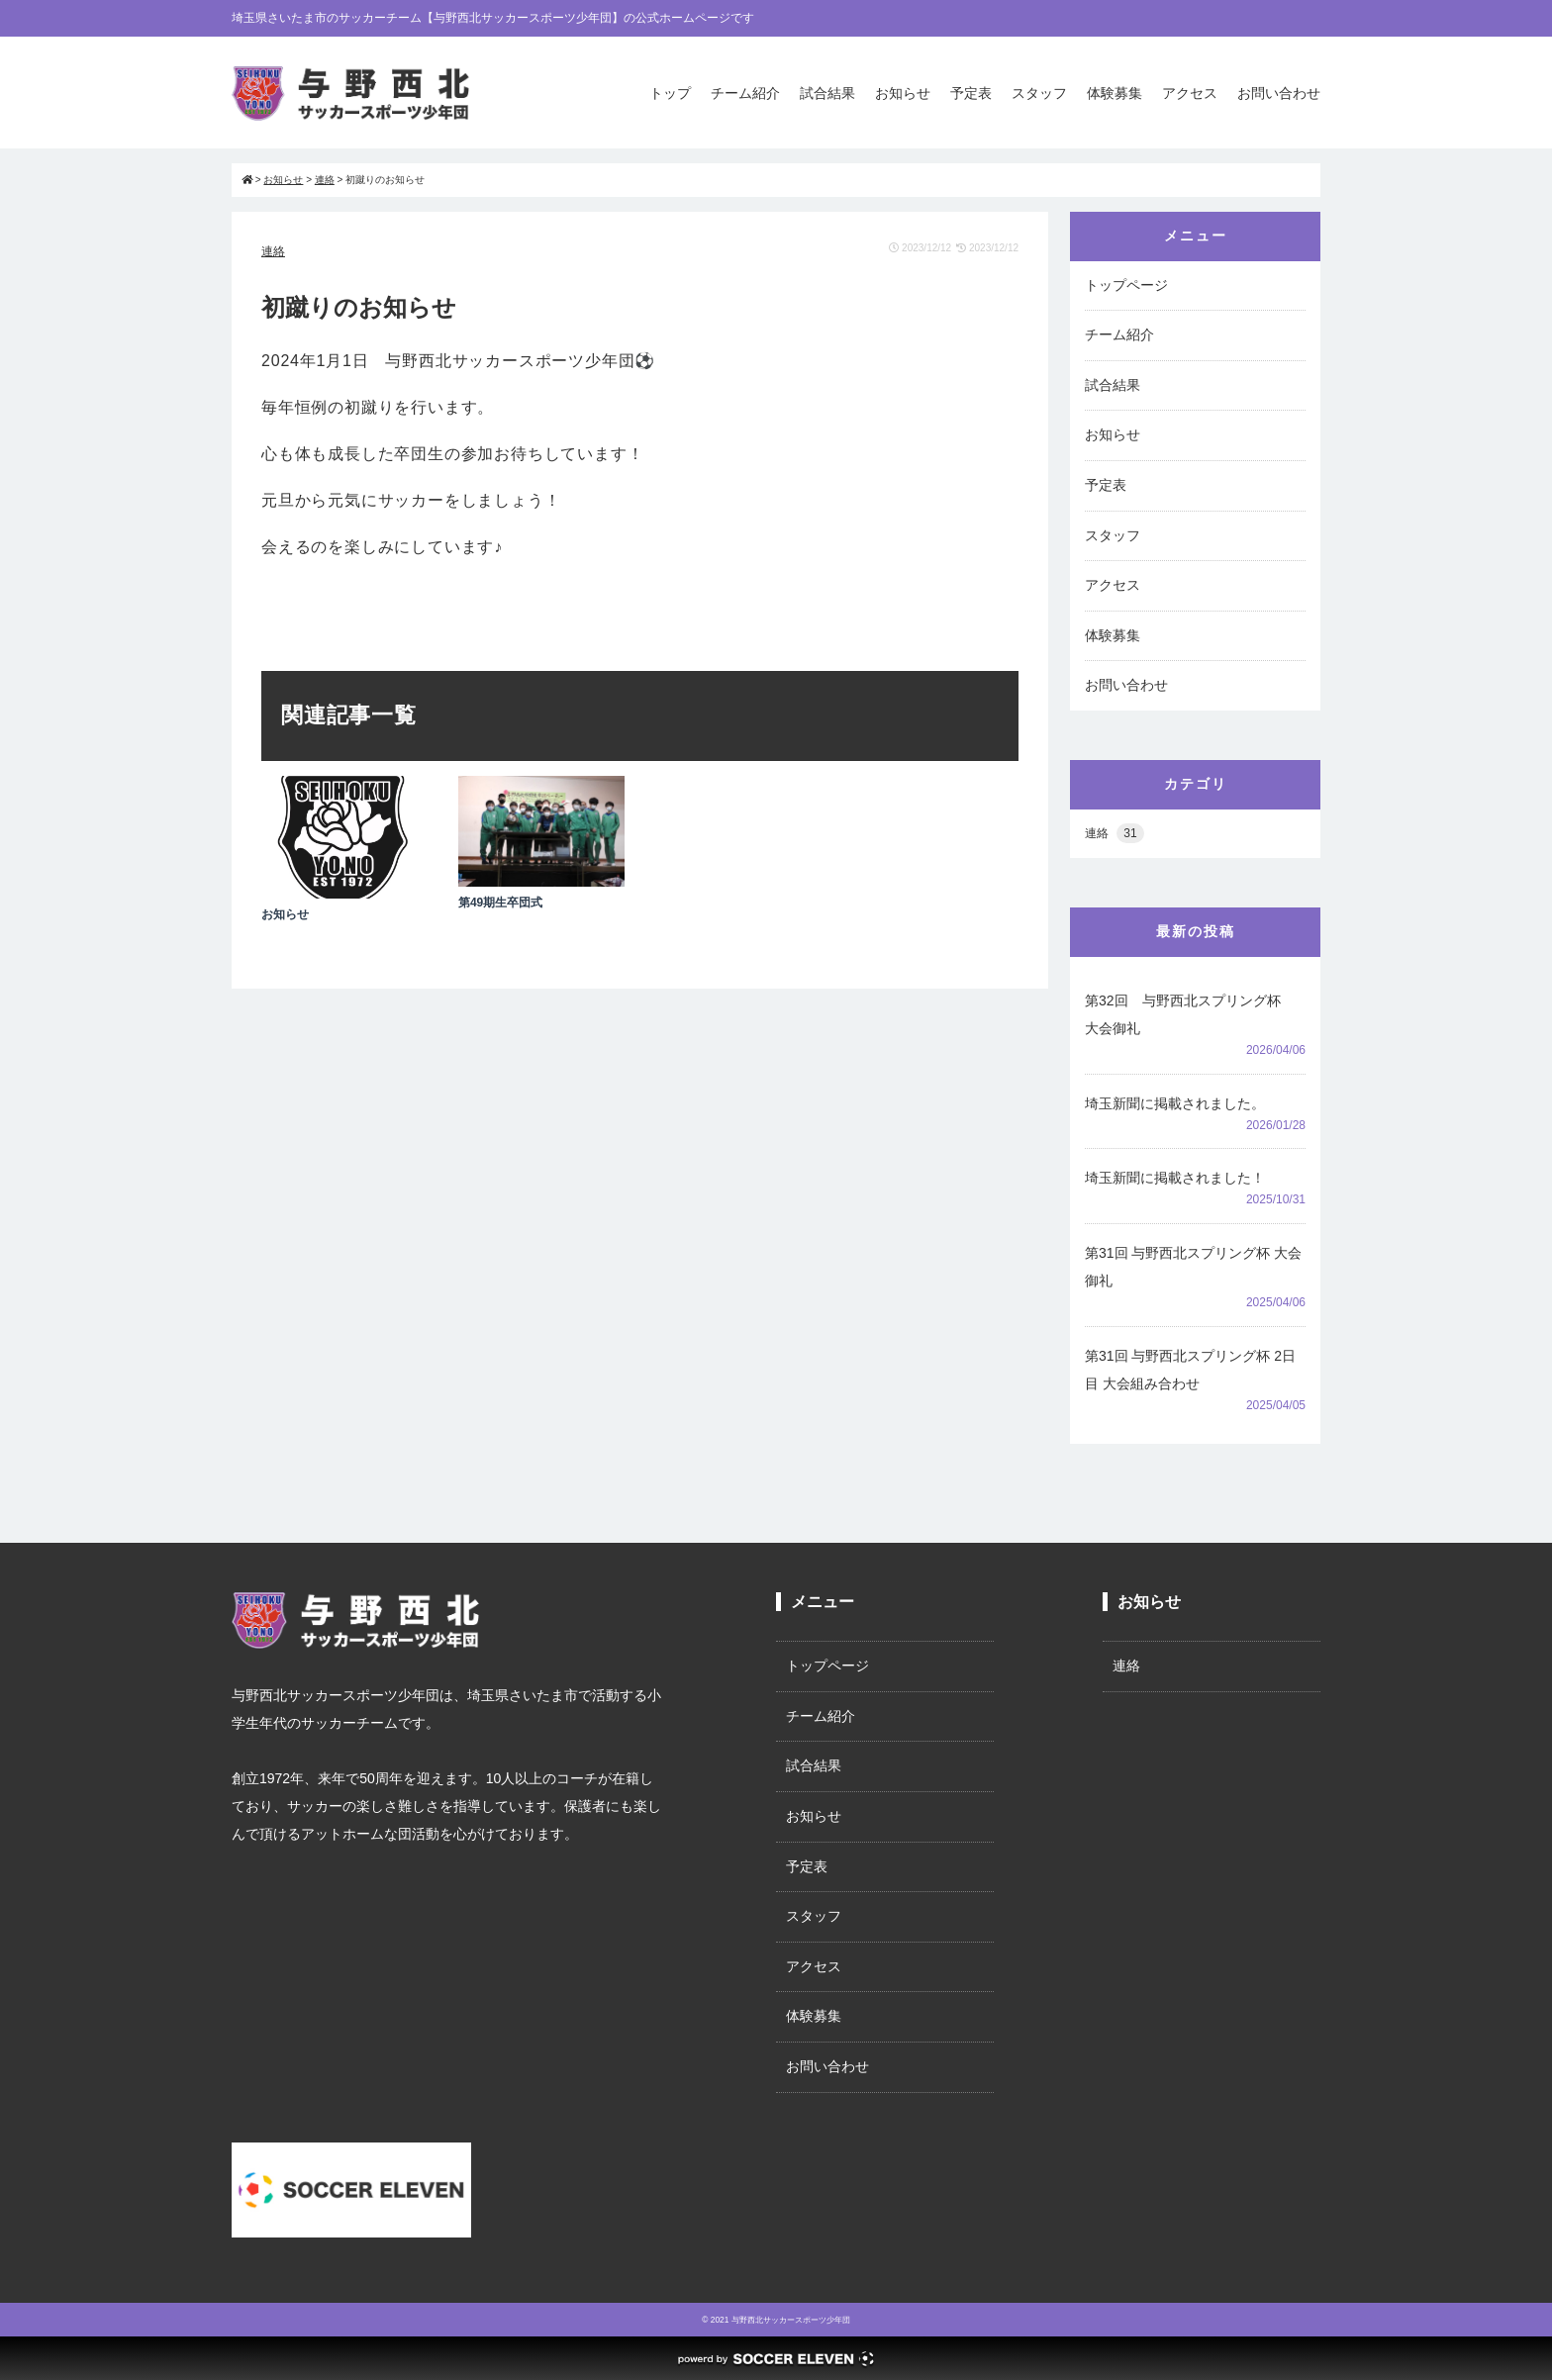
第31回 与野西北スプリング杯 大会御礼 (1193, 1266)
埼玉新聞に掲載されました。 (1175, 1103)
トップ (670, 93)
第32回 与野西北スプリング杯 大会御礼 (1190, 1014)
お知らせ (902, 93)
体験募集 (1114, 93)
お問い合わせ (1278, 93)
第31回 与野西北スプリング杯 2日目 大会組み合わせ (1190, 1369)
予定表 (971, 93)
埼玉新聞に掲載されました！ (1175, 1178)
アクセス (1189, 93)
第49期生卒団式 (500, 902)
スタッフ (1039, 93)
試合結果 (827, 93)
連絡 (273, 251)
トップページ (1126, 285)
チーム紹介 (745, 93)
